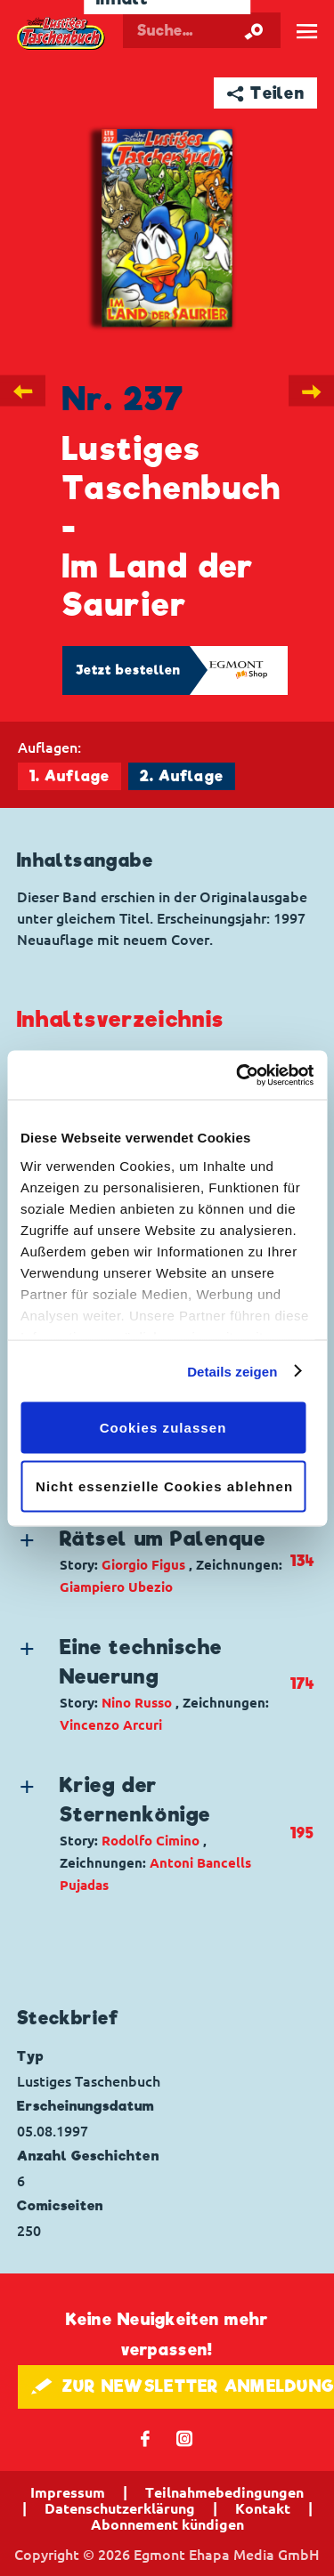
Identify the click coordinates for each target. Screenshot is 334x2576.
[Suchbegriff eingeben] (202, 30)
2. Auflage (182, 776)
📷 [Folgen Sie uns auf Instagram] (184, 2437)
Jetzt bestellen (128, 670)
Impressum (67, 2492)
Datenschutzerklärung (120, 2508)
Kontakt (262, 2508)
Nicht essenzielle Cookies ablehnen (164, 1485)
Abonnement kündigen (167, 2524)
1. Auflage (69, 776)
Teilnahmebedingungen (224, 2492)
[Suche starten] (254, 30)
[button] (152, 1561)
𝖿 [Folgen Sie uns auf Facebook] (146, 2437)
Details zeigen (232, 1370)
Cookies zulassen (163, 1427)
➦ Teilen (266, 93)
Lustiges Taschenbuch (61, 34)
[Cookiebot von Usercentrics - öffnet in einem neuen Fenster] (238, 1074)
